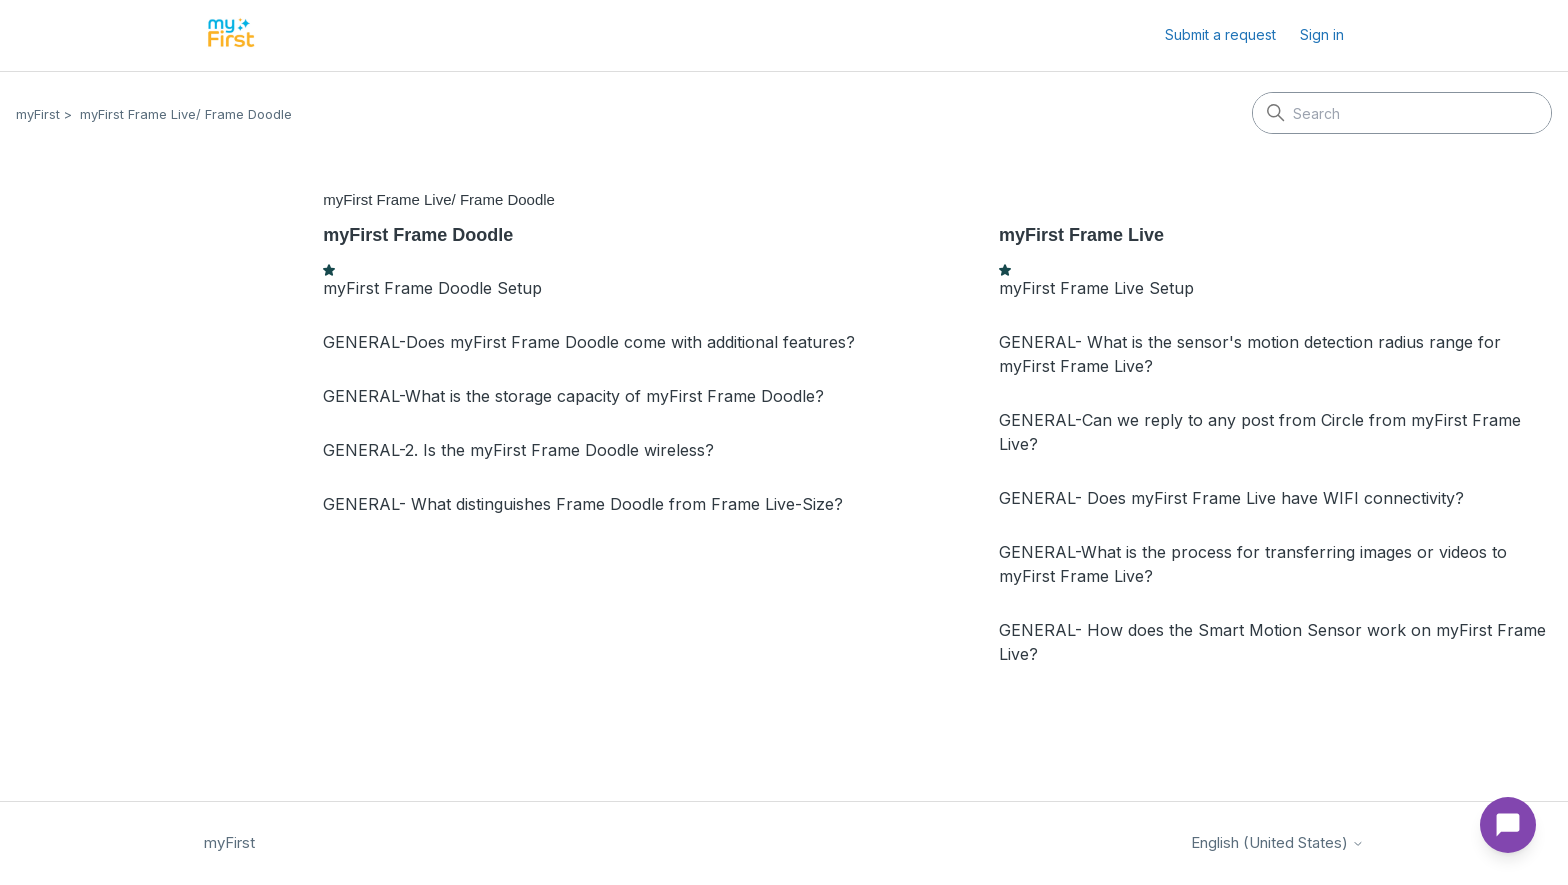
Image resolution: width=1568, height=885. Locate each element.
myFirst (38, 114)
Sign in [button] (1322, 34)
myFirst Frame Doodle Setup (432, 288)
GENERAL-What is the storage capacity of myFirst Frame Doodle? (573, 396)
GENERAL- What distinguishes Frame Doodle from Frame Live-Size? (583, 504)
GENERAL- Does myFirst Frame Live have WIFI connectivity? (1231, 498)
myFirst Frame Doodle (418, 235)
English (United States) (1277, 842)
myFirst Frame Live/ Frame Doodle (186, 114)
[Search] (1402, 113)
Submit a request (1220, 34)
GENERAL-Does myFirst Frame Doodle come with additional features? (589, 342)
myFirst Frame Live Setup (1096, 288)
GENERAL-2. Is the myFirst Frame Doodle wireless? (518, 450)
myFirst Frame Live (1081, 235)
